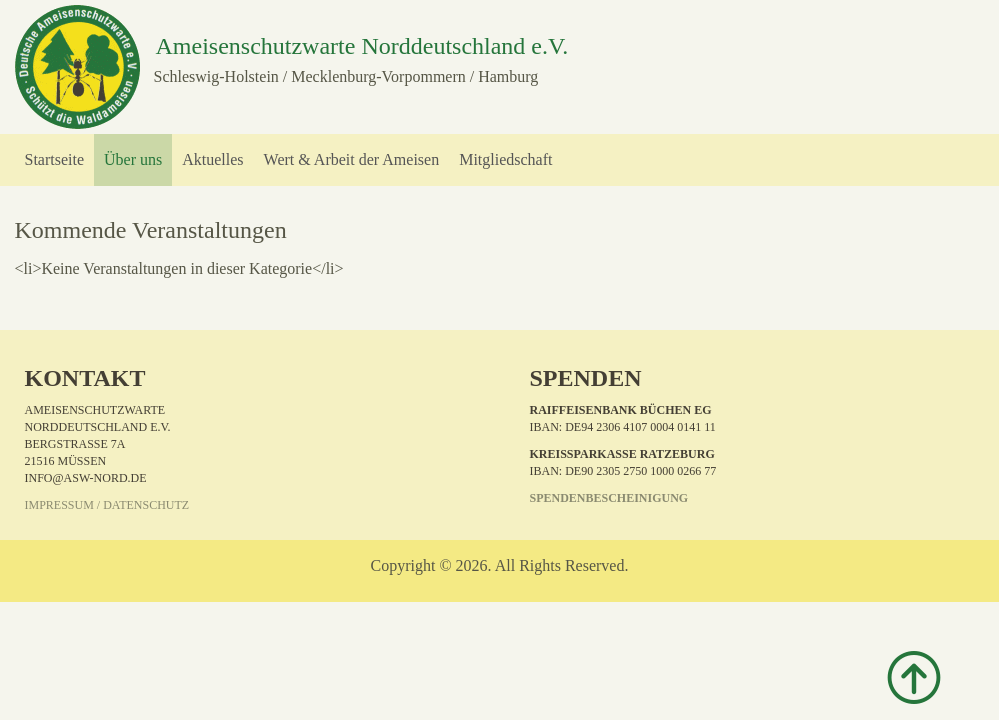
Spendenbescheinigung (609, 498)
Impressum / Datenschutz (107, 505)
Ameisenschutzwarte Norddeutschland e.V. (361, 46)
